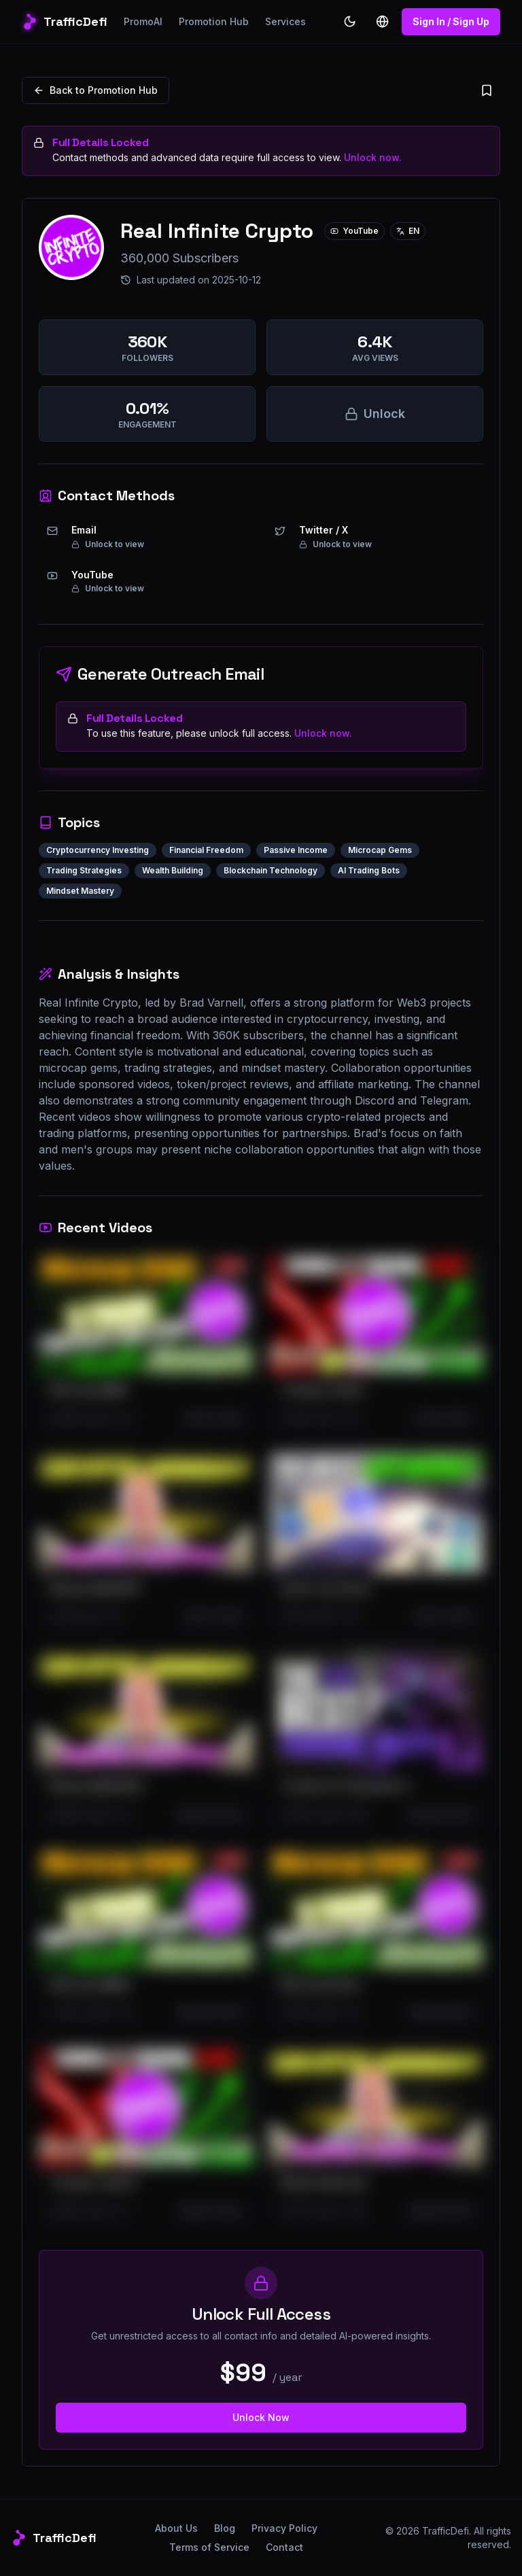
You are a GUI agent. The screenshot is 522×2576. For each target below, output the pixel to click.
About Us (176, 2528)
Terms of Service (209, 2547)
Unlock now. (373, 157)
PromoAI (143, 21)
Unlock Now (261, 2417)
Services (285, 21)
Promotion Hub (214, 21)
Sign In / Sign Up (451, 21)
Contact (284, 2547)
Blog (224, 2528)
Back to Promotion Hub (95, 90)
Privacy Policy (284, 2528)
